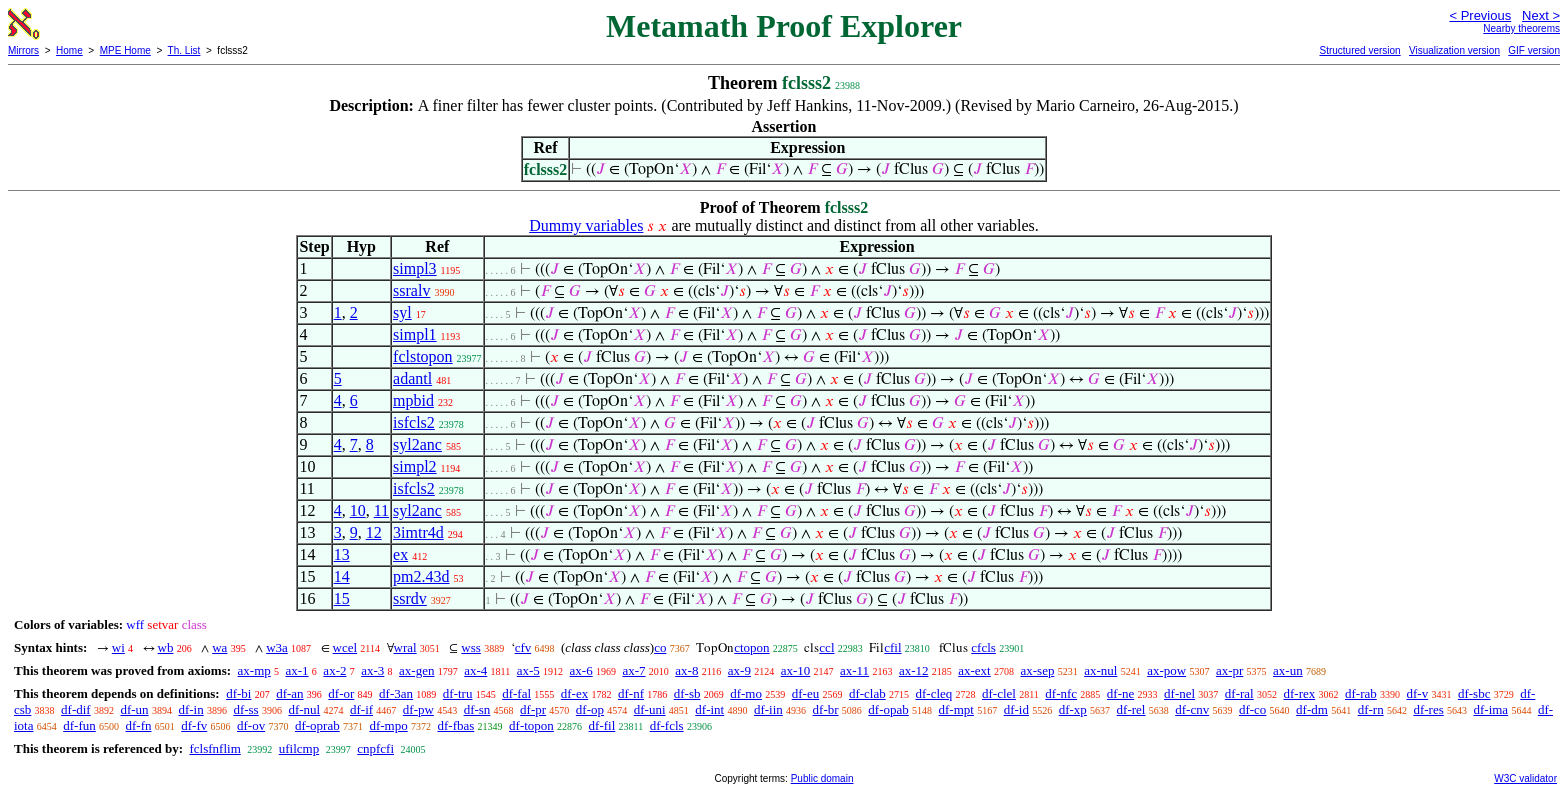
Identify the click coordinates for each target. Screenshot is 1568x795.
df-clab (867, 693)
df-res (1428, 709)
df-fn (139, 725)
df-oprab (317, 725)
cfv (523, 647)
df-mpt (956, 709)
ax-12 (914, 670)
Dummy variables (586, 225)
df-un (134, 709)
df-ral (1239, 693)
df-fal (516, 693)
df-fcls (667, 725)
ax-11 (854, 670)
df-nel (1179, 693)
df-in (190, 709)
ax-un (1288, 670)
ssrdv (410, 598)
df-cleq (933, 693)
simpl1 (415, 334)
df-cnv (1192, 709)
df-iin (768, 709)
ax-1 (297, 670)
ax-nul (1100, 670)
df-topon (531, 725)
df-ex (574, 693)
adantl (412, 378)
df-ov (251, 725)
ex (400, 554)
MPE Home (125, 50)
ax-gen (416, 670)
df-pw (418, 709)
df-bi (238, 693)
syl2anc (417, 444)
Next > (1541, 15)
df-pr (533, 709)
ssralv (411, 290)
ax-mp (254, 670)
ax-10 (796, 670)
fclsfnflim (214, 748)
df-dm (1312, 709)
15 (342, 598)
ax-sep (1037, 670)
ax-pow (1166, 670)
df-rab (1361, 693)
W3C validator (1525, 778)
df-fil (602, 725)
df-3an (396, 693)
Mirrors (23, 50)
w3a (277, 647)
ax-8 (686, 670)
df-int (709, 709)
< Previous (1480, 15)
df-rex (1299, 693)
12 (374, 532)
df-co (1252, 709)
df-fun (79, 725)
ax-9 (739, 670)
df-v (1418, 693)
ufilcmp (299, 748)
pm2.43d (421, 576)
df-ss (245, 709)
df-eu (805, 693)
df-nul (304, 709)
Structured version (1359, 50)
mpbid (413, 400)
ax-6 (581, 670)
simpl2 (415, 466)
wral (405, 647)
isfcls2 (414, 422)
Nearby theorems (1521, 28)
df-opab (888, 709)
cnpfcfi (375, 748)
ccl (826, 647)
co (660, 647)
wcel (345, 647)
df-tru (458, 693)
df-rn (1371, 709)
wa (219, 647)
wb (166, 647)
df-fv (194, 725)
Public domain (822, 778)
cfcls (983, 647)
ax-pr (1229, 670)
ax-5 (528, 670)
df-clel (999, 693)
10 (358, 510)
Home (69, 50)
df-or (341, 693)
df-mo (746, 693)
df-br (826, 709)
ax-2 (334, 670)
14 (342, 576)
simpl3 (415, 268)
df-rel (1131, 709)
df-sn (477, 709)
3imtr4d (418, 532)
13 (342, 554)
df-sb (687, 693)
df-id (1016, 709)
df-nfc (1061, 693)
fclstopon (423, 356)
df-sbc (1474, 693)
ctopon (751, 647)
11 (381, 510)
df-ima (1490, 709)
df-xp (1073, 709)
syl (402, 312)
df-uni (650, 709)
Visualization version (1454, 50)
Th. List (184, 50)
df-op (590, 709)
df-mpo (388, 725)
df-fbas (455, 725)
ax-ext (974, 670)
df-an (289, 693)
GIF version (1534, 50)
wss (471, 647)
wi (118, 647)
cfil (892, 647)
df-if (361, 709)
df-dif (76, 709)
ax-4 (475, 670)
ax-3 (372, 670)
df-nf (631, 693)
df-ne (1120, 693)
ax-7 (633, 670)
